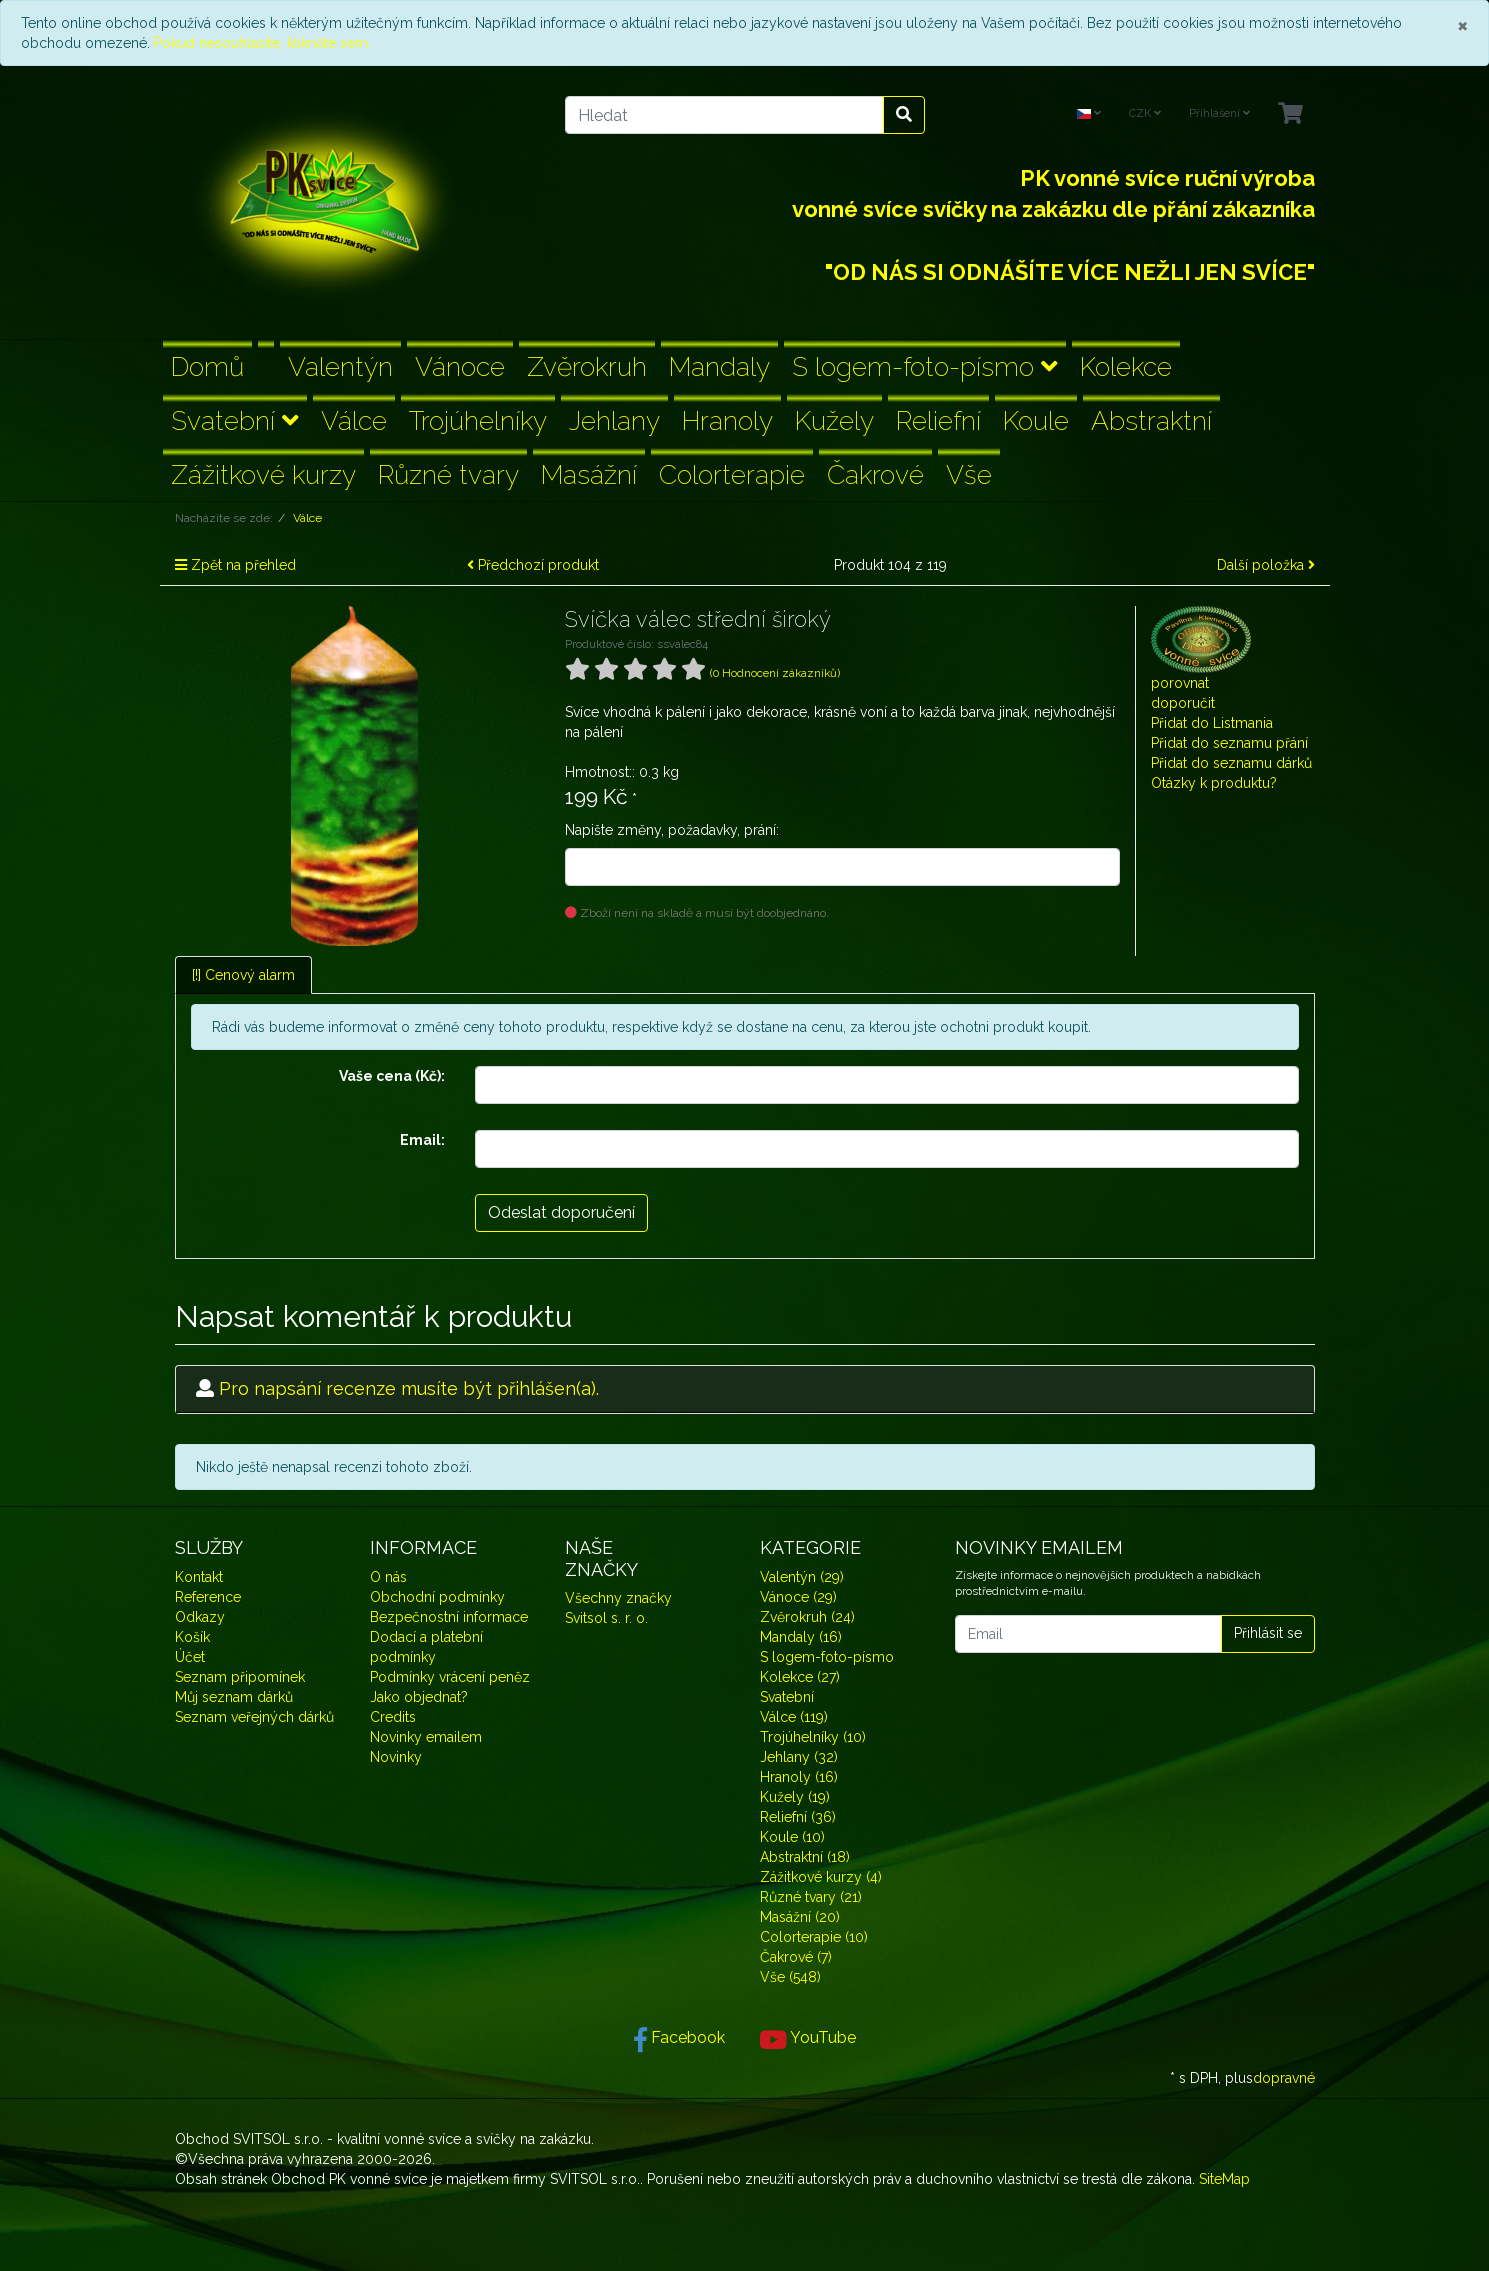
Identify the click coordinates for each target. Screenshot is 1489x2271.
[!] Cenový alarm (243, 975)
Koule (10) (792, 1837)
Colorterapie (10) (814, 1937)
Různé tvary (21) (811, 1897)
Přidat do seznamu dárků (1231, 763)
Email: (422, 1140)
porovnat (1180, 683)
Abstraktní (1151, 420)
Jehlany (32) (799, 1757)
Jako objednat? (419, 1697)
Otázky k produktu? (1214, 783)
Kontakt (199, 1577)
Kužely (834, 420)
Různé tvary (448, 474)
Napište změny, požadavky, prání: (672, 830)
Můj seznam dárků (234, 1697)
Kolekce (1126, 366)
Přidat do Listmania (1212, 723)
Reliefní (938, 420)
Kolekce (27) (800, 1677)
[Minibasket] (1290, 114)
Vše (969, 474)
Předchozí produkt (533, 565)
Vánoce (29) (798, 1597)
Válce (354, 420)
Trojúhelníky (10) (813, 1737)
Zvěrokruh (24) (807, 1617)
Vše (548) (790, 1977)
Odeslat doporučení (561, 1212)
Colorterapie (732, 474)
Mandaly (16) (801, 1637)
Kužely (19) (795, 1797)
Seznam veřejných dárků (254, 1717)
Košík (192, 1637)
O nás (388, 1577)
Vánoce (460, 366)
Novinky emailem (426, 1737)
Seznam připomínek (240, 1677)
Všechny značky (618, 1598)
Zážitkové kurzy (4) (821, 1877)
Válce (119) (794, 1717)
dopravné (1284, 2078)
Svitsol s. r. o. (606, 1618)
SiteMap (1224, 2179)
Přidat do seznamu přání (1229, 743)
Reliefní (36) (798, 1817)
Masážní (589, 474)
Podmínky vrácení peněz (450, 1677)
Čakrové (875, 474)
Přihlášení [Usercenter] (1219, 113)
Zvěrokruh (587, 366)
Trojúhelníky (478, 420)
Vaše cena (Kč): (392, 1076)
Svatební (235, 420)
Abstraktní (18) (805, 1857)
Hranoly (727, 420)
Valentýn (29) (802, 1577)
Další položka (1266, 565)
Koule (1036, 420)
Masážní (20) (800, 1917)
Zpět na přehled (235, 565)
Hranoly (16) (799, 1777)
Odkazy (200, 1617)
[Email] (1088, 1634)
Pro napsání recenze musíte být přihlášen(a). (409, 1388)
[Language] (1089, 114)
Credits (393, 1717)
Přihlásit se (1268, 1633)
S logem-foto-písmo (925, 366)
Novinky (396, 1757)
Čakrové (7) (796, 1957)
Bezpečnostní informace (449, 1617)
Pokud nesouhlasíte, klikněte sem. (262, 43)
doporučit (1183, 703)
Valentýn (340, 366)
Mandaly (719, 366)
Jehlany (614, 420)
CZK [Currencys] (1145, 113)
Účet (190, 1657)
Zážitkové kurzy (263, 474)
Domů (207, 366)
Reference (208, 1597)
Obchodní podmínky (437, 1597)
